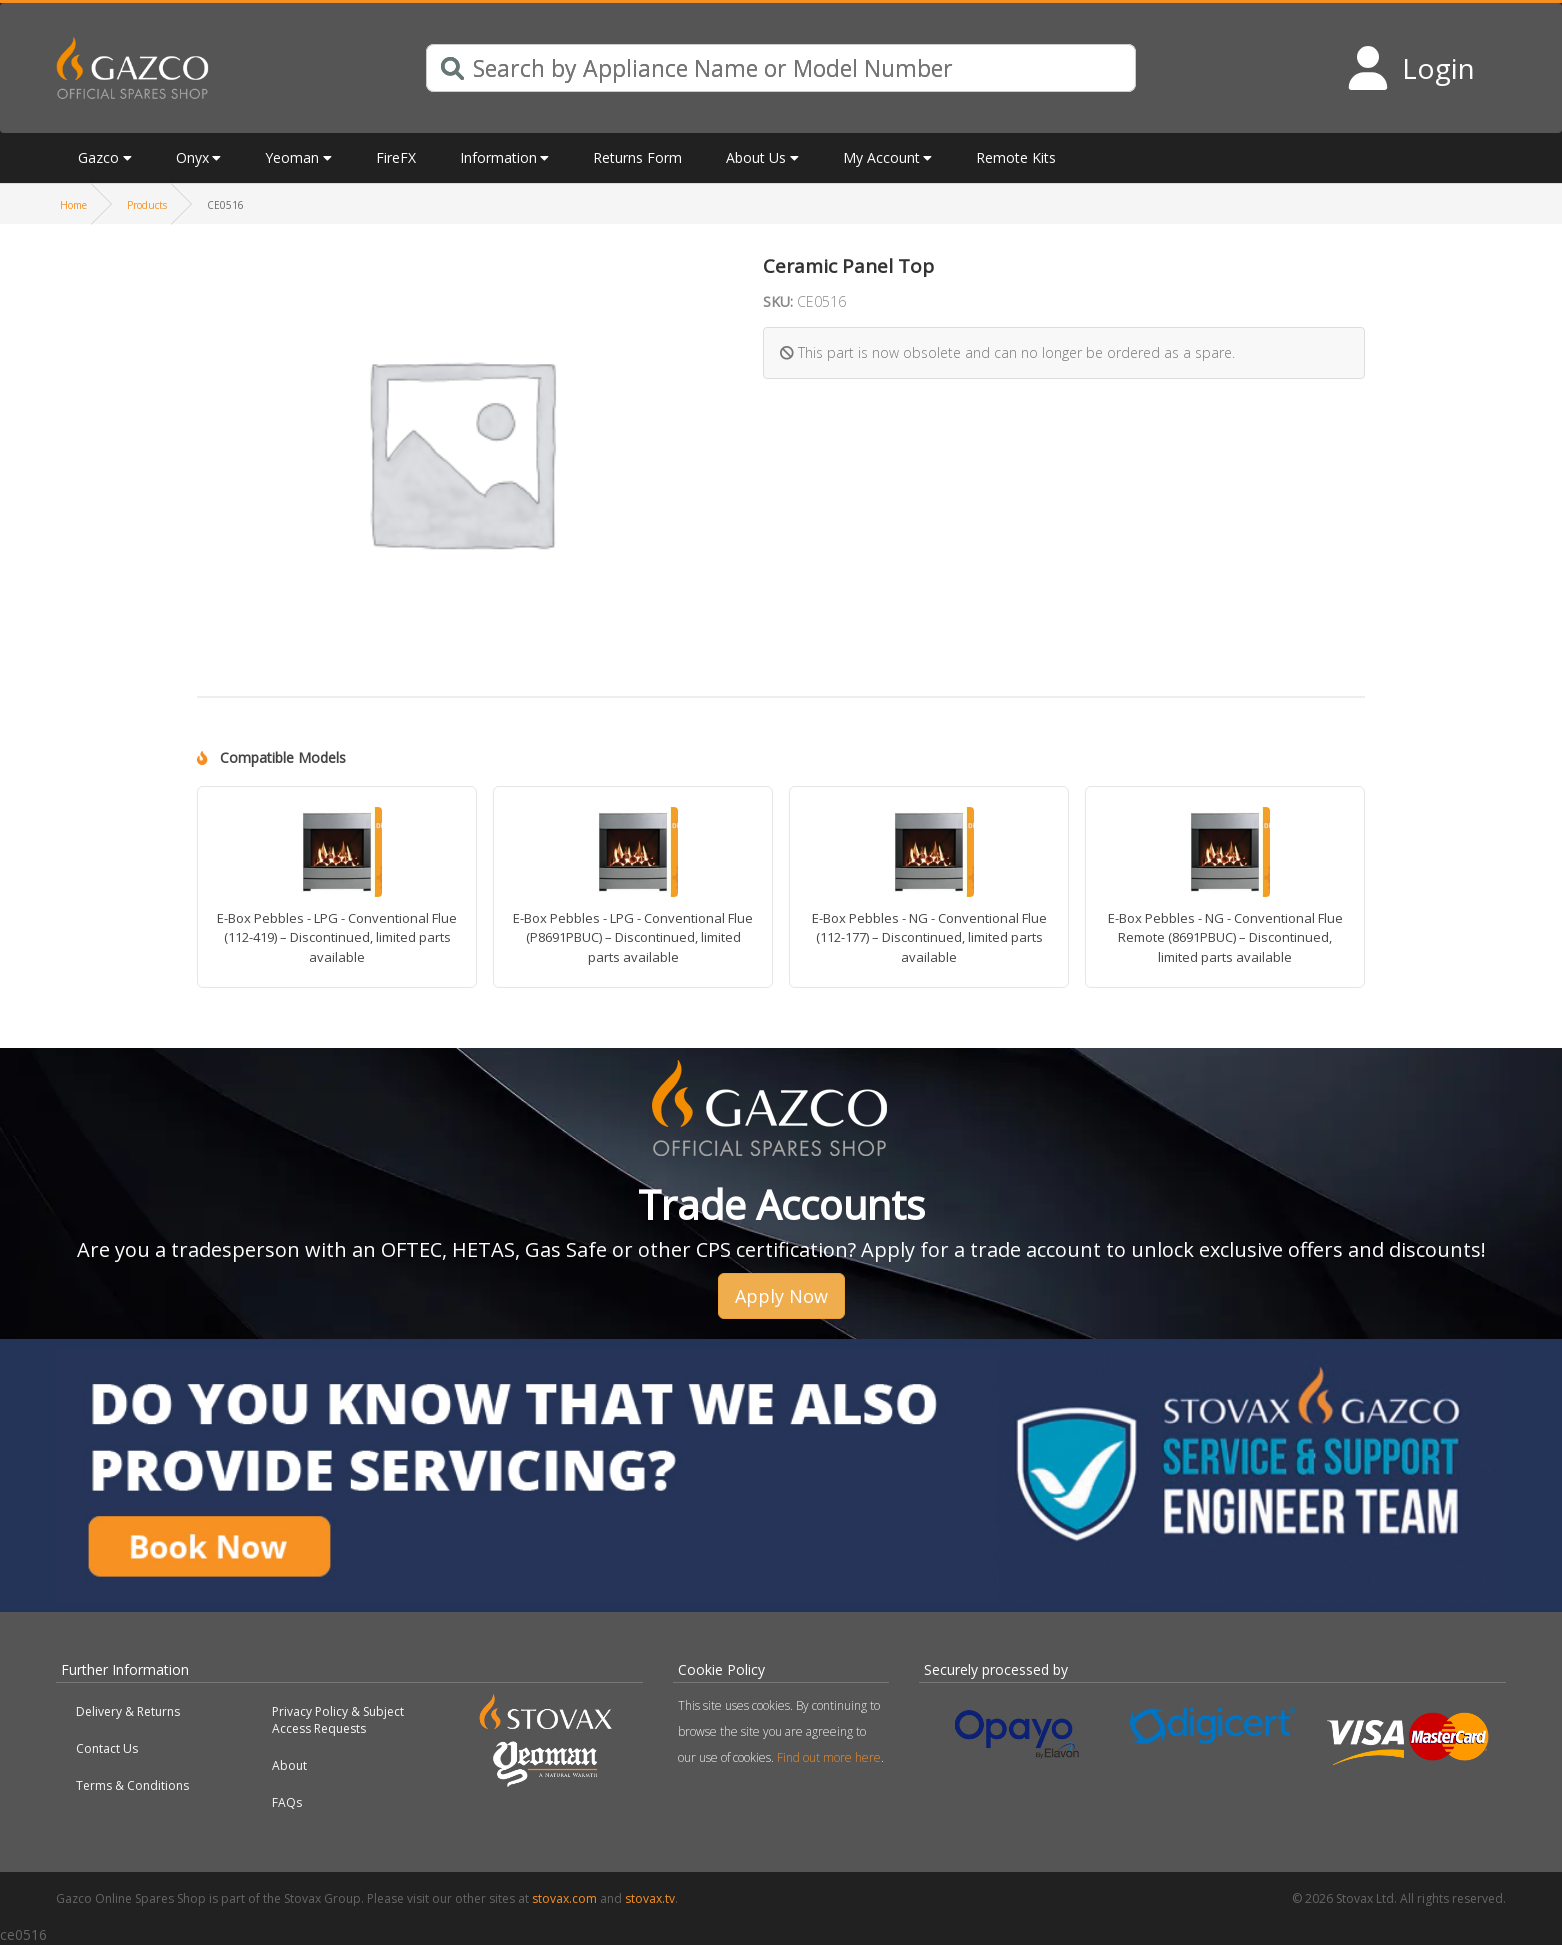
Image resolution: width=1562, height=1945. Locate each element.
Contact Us (107, 1748)
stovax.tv (650, 1898)
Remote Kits (1016, 157)
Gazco (98, 157)
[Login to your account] (1410, 68)
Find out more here (829, 1757)
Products (147, 205)
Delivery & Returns (128, 1711)
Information (498, 157)
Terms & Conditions (132, 1785)
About (289, 1765)
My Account (881, 157)
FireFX (396, 157)
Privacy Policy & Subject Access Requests (338, 1720)
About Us (756, 157)
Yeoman (292, 157)
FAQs (287, 1802)
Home (73, 205)
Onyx (192, 157)
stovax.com (564, 1898)
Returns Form (637, 157)
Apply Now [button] (781, 1296)
